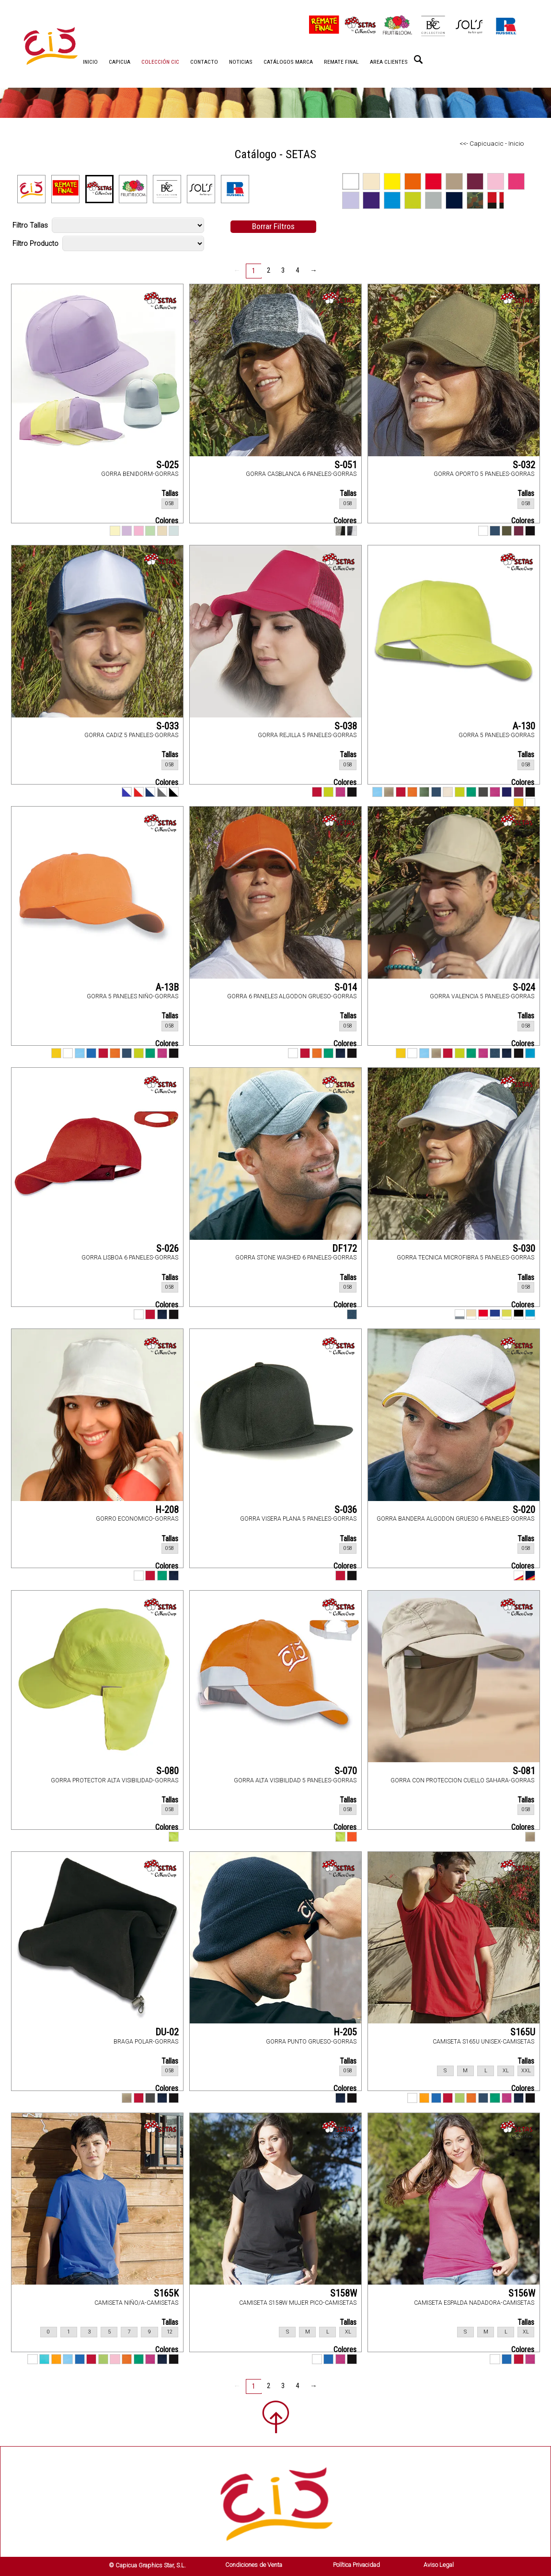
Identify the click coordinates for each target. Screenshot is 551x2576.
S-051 (345, 465)
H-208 (167, 1509)
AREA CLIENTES (389, 61)
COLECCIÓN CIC (160, 61)
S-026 (167, 1248)
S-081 (524, 1771)
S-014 (345, 987)
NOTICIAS (241, 61)
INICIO (90, 61)
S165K (166, 2293)
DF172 (344, 1248)
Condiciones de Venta (253, 2564)
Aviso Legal (439, 2564)
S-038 (345, 726)
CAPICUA (119, 61)
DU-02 (167, 2032)
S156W (521, 2293)
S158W (343, 2293)
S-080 (167, 1771)
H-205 (345, 2032)
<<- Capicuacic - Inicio (491, 143)
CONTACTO (204, 61)
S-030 (524, 1248)
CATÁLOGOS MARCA (288, 61)
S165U (522, 2032)
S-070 (345, 1771)
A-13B (167, 987)
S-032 (524, 465)
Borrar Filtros (273, 226)
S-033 (167, 726)
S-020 (524, 1509)
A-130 (524, 726)
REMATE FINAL (341, 61)
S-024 (524, 987)
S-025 (167, 465)
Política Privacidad (356, 2564)
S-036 (345, 1509)
